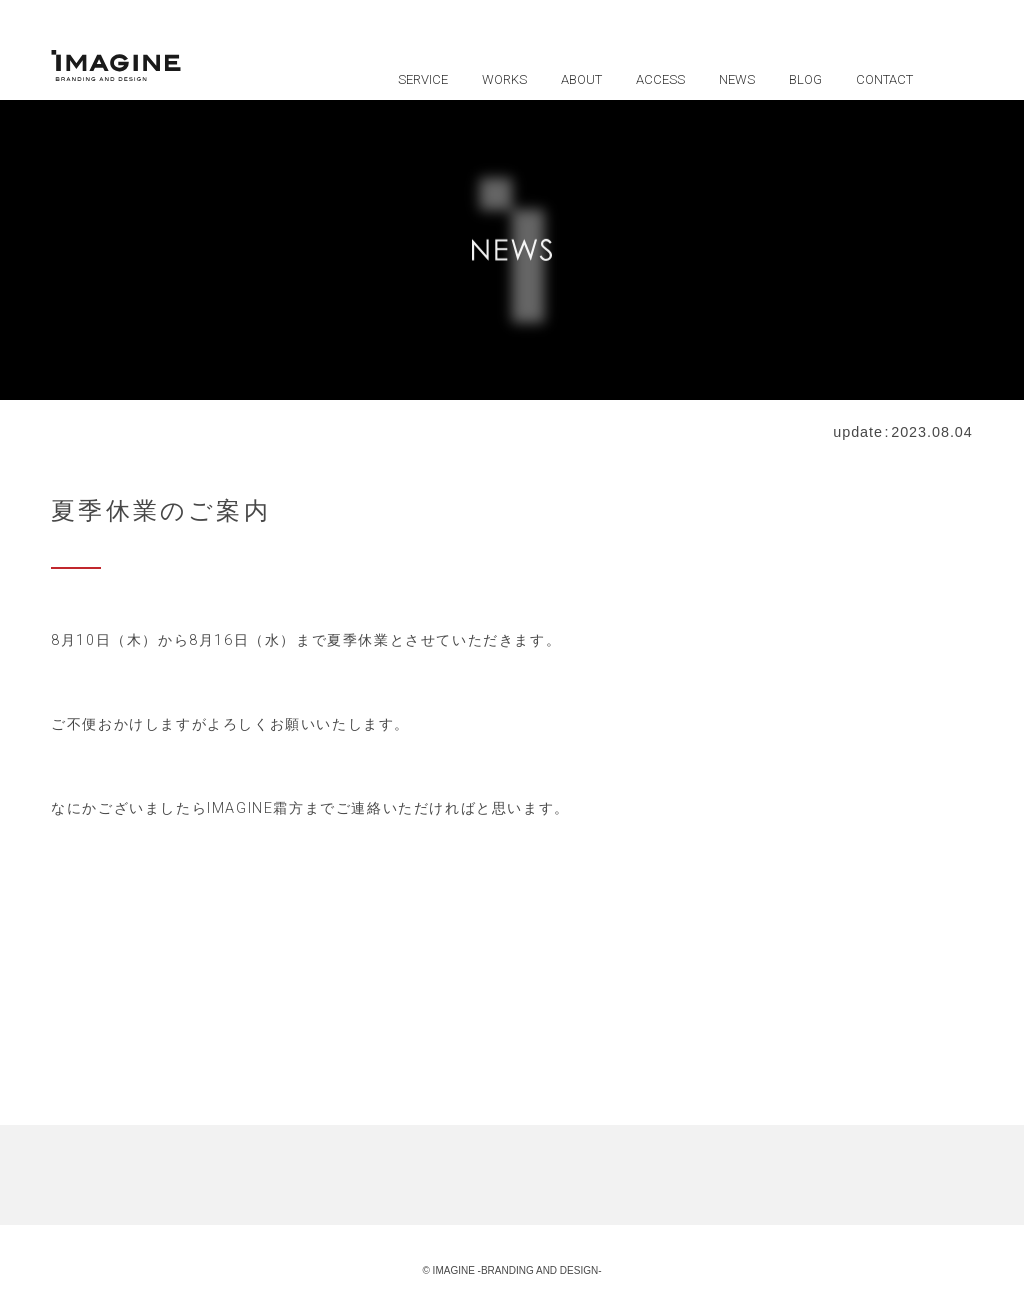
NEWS (737, 79)
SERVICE (423, 79)
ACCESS (660, 79)
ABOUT (581, 79)
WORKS (504, 79)
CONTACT (884, 79)
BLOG (805, 79)
